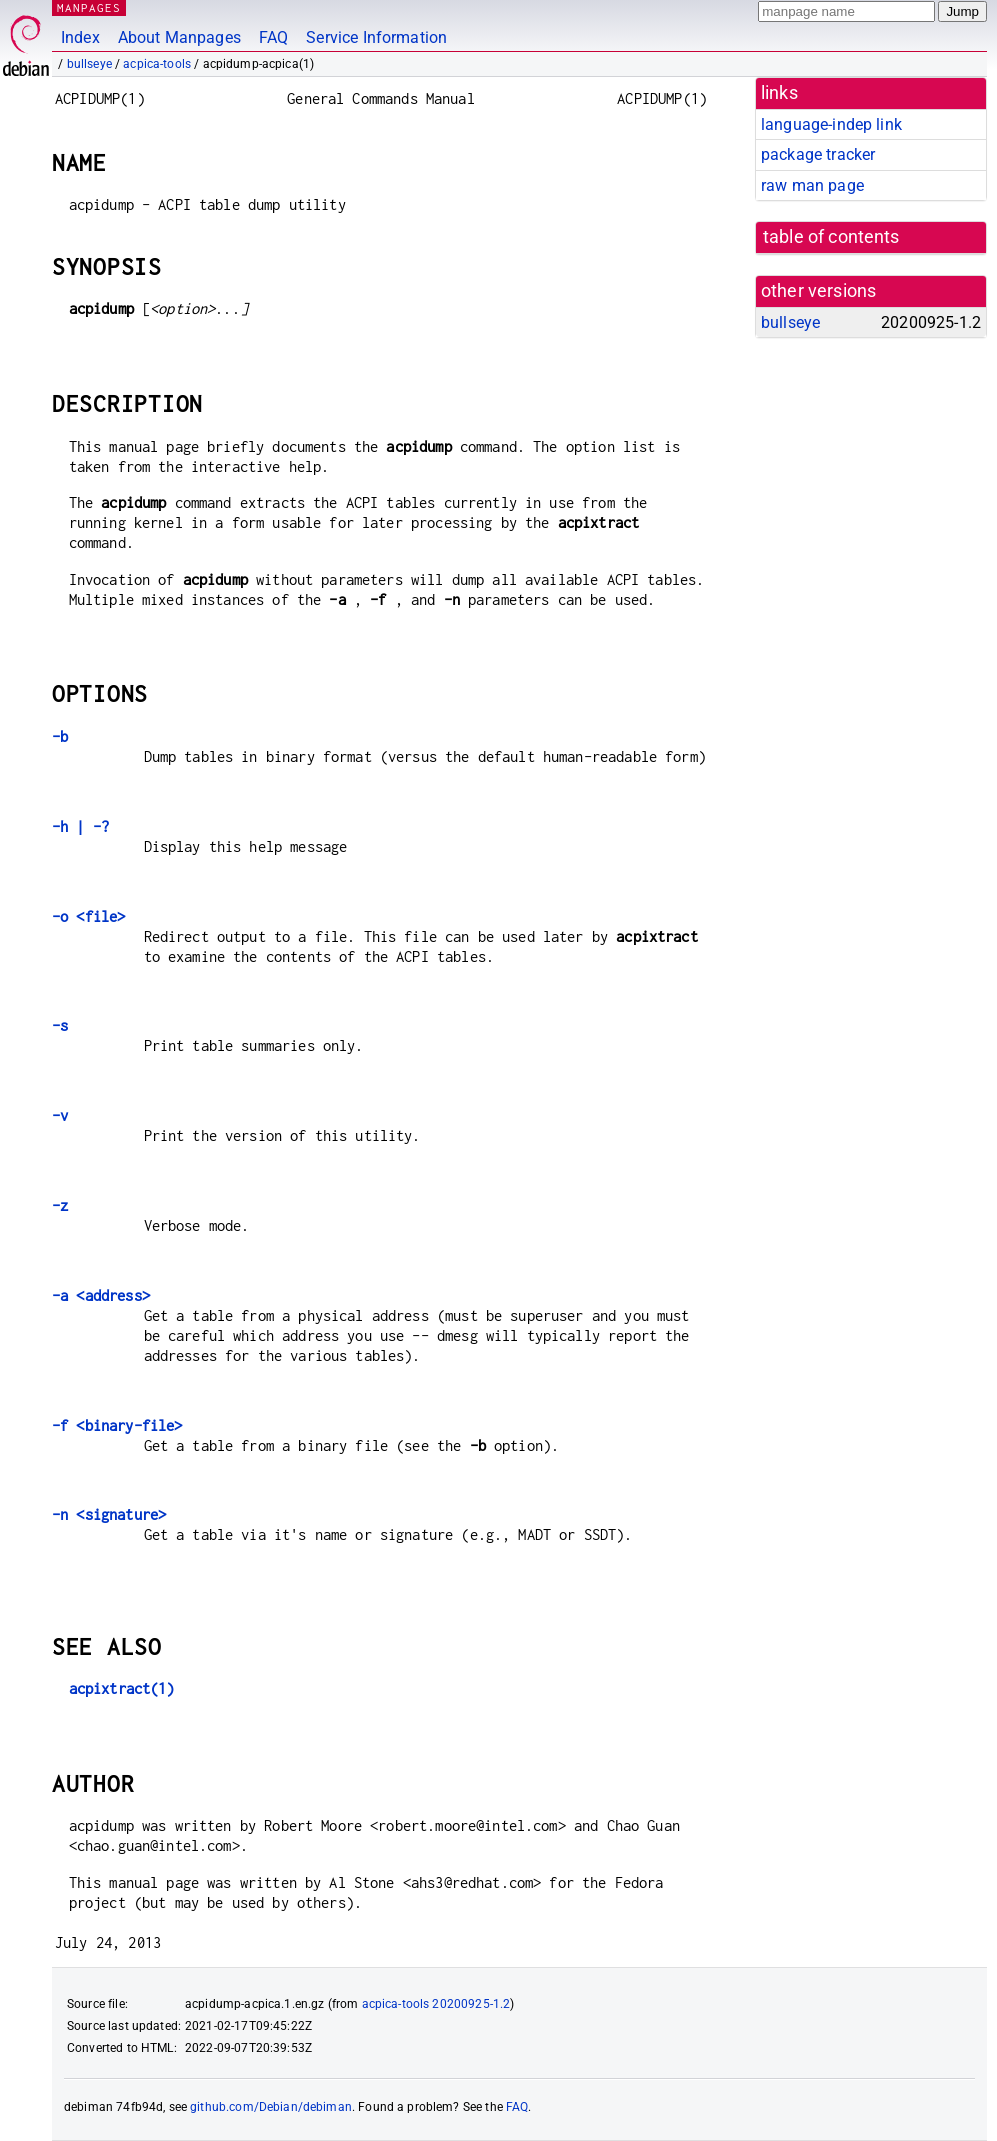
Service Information (376, 37)
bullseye (89, 64)
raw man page (812, 185)
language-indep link (831, 124)
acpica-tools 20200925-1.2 (436, 2004)
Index (80, 37)
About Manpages (179, 37)
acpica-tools (157, 64)
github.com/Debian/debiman (271, 2107)
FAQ (273, 37)
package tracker (818, 154)
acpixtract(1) (122, 1688)
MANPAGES (89, 7)
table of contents (831, 237)
